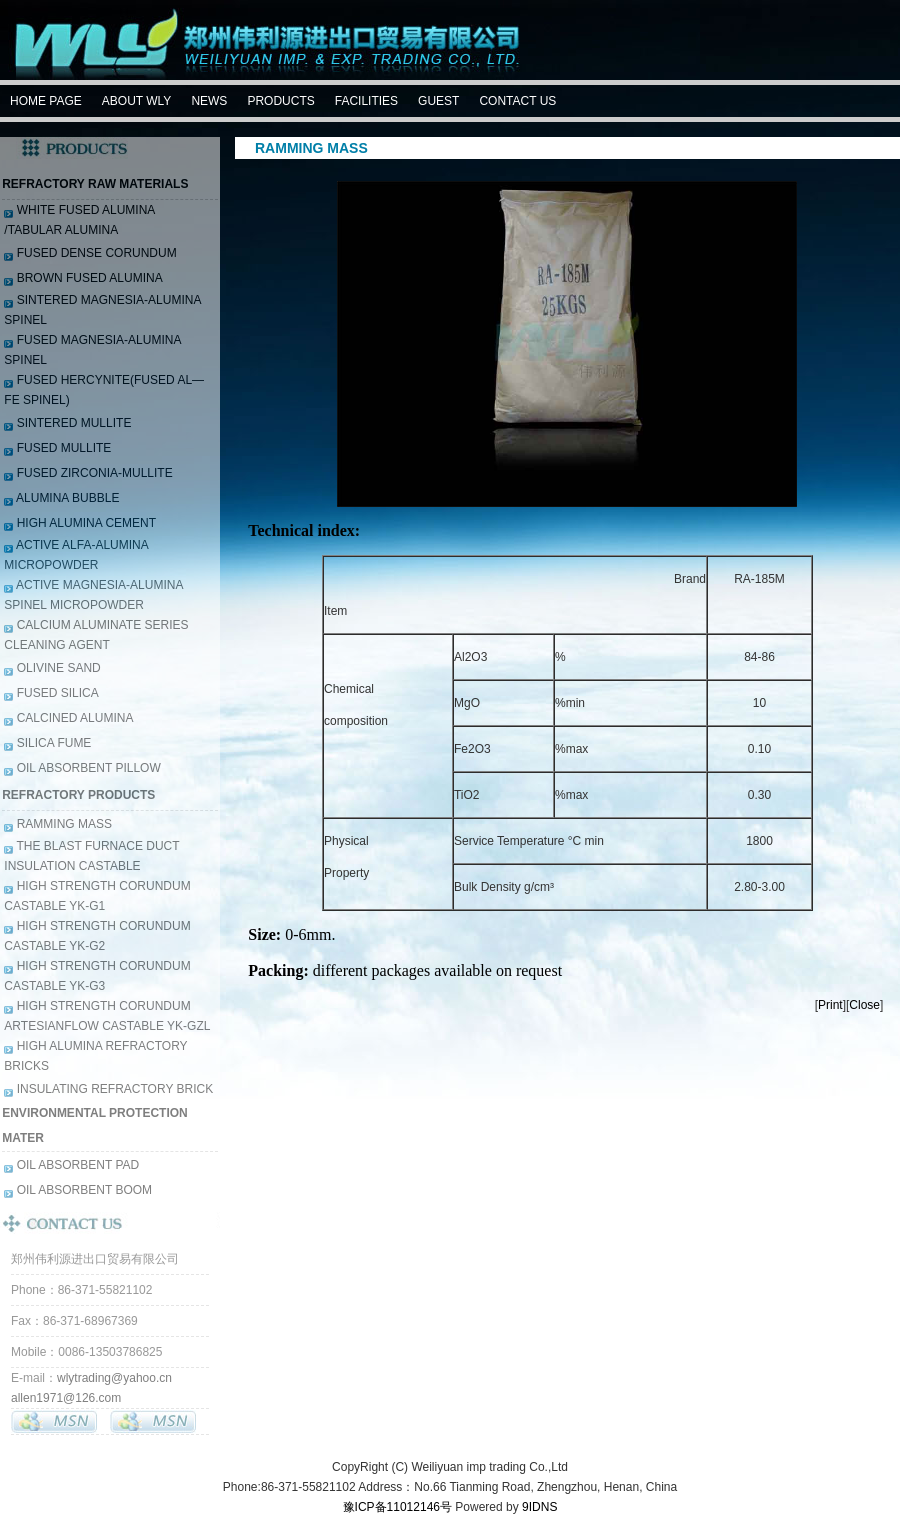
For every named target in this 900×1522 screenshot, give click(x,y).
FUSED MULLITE (62, 448)
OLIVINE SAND (56, 668)
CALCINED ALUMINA (73, 718)
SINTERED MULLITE (72, 423)
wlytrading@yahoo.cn (114, 1378)
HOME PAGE (46, 101)
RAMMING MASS (62, 824)
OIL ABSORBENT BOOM (82, 1190)
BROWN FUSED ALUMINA (87, 278)
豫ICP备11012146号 (397, 1507)
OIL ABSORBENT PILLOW (86, 768)
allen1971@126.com (66, 1398)
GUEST (438, 101)
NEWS (209, 101)
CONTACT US (517, 101)
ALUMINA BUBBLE (66, 498)
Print (830, 1005)
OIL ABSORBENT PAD (76, 1165)
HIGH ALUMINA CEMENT (84, 523)
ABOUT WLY (137, 101)
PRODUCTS (280, 101)
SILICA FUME (52, 743)
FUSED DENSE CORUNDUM (94, 253)
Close (864, 1005)
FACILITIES (366, 101)
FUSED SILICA (55, 693)
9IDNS (539, 1507)
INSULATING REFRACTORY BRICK (113, 1089)
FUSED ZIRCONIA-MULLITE (92, 473)
